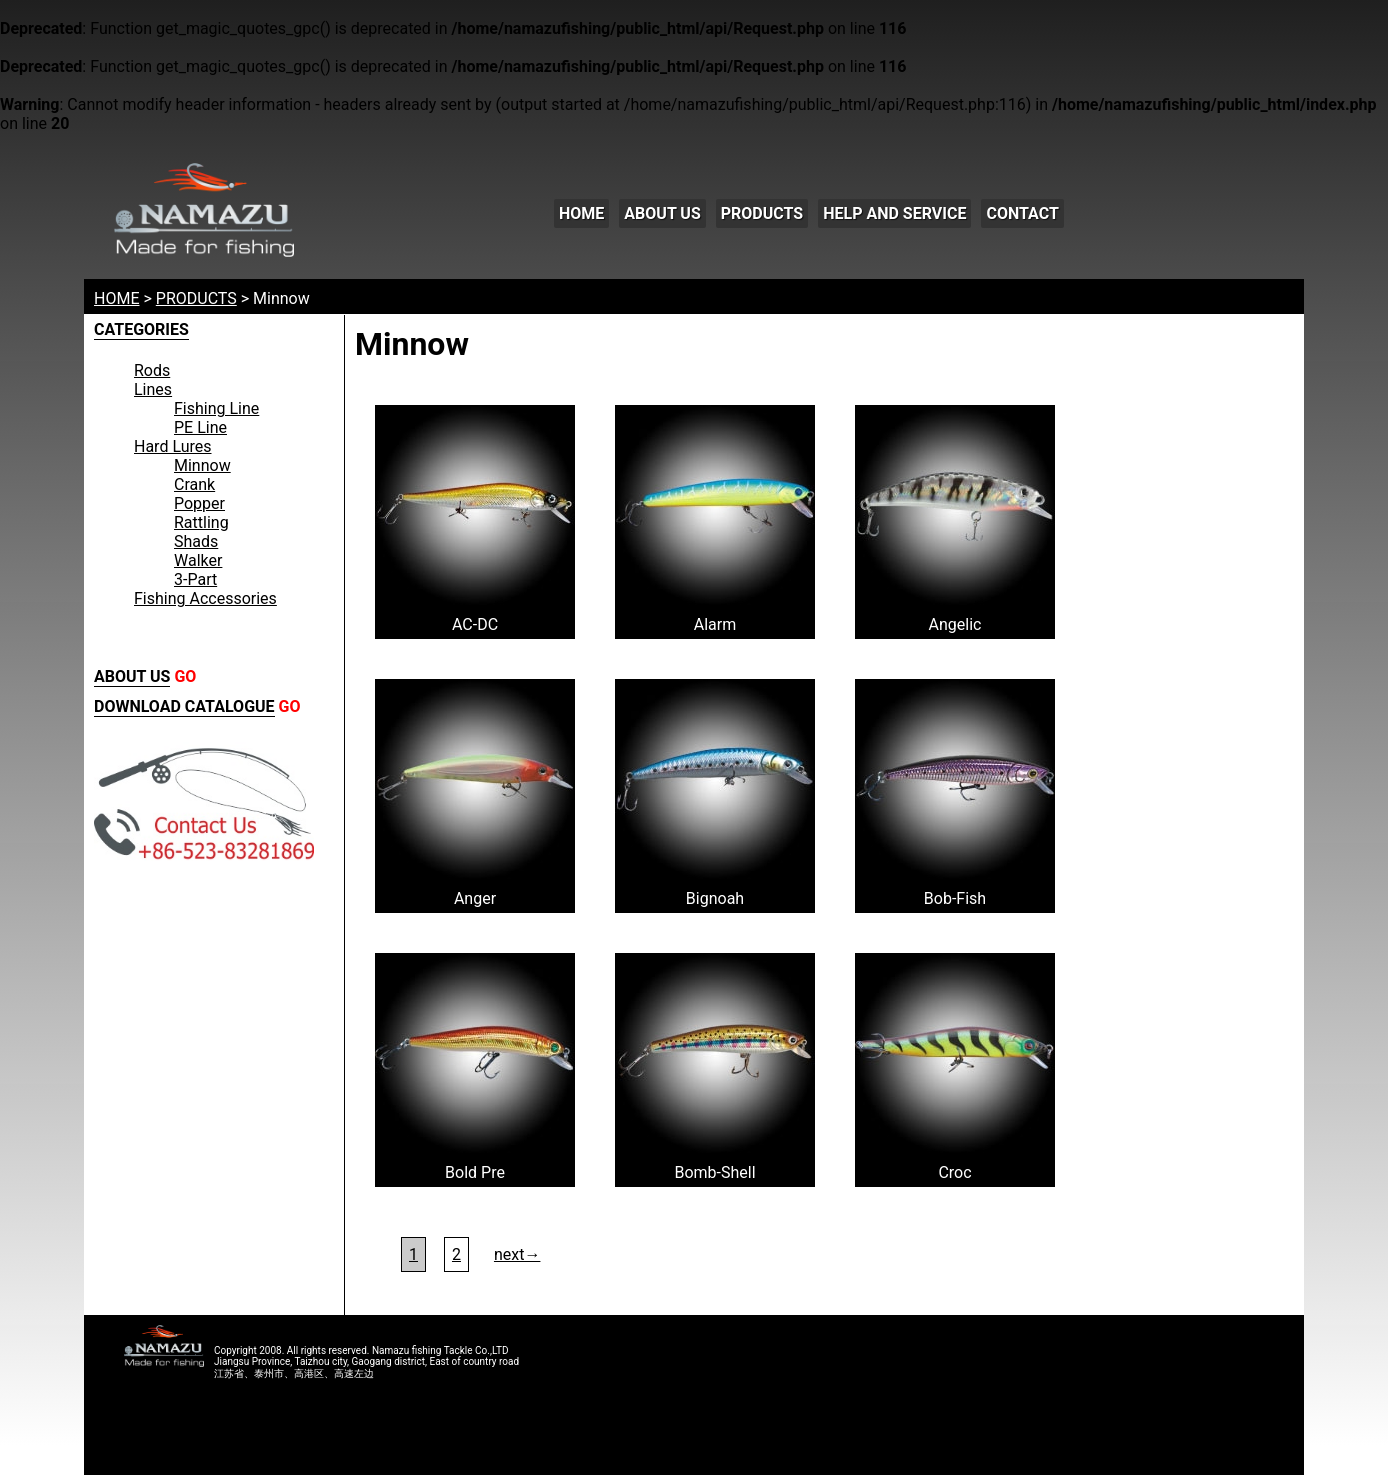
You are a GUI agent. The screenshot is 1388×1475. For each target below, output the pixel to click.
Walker (198, 560)
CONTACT (1022, 213)
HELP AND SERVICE (894, 213)
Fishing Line (216, 408)
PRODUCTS (762, 213)
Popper (199, 503)
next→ (517, 1254)
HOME (581, 213)
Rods (152, 370)
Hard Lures (173, 446)
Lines (153, 389)
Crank (194, 484)
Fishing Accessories (205, 598)
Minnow (202, 465)
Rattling (201, 522)
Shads (196, 541)
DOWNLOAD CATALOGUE (184, 706)
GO (185, 676)
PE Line (200, 427)
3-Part (195, 579)
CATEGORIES (141, 329)
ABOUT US (662, 213)
